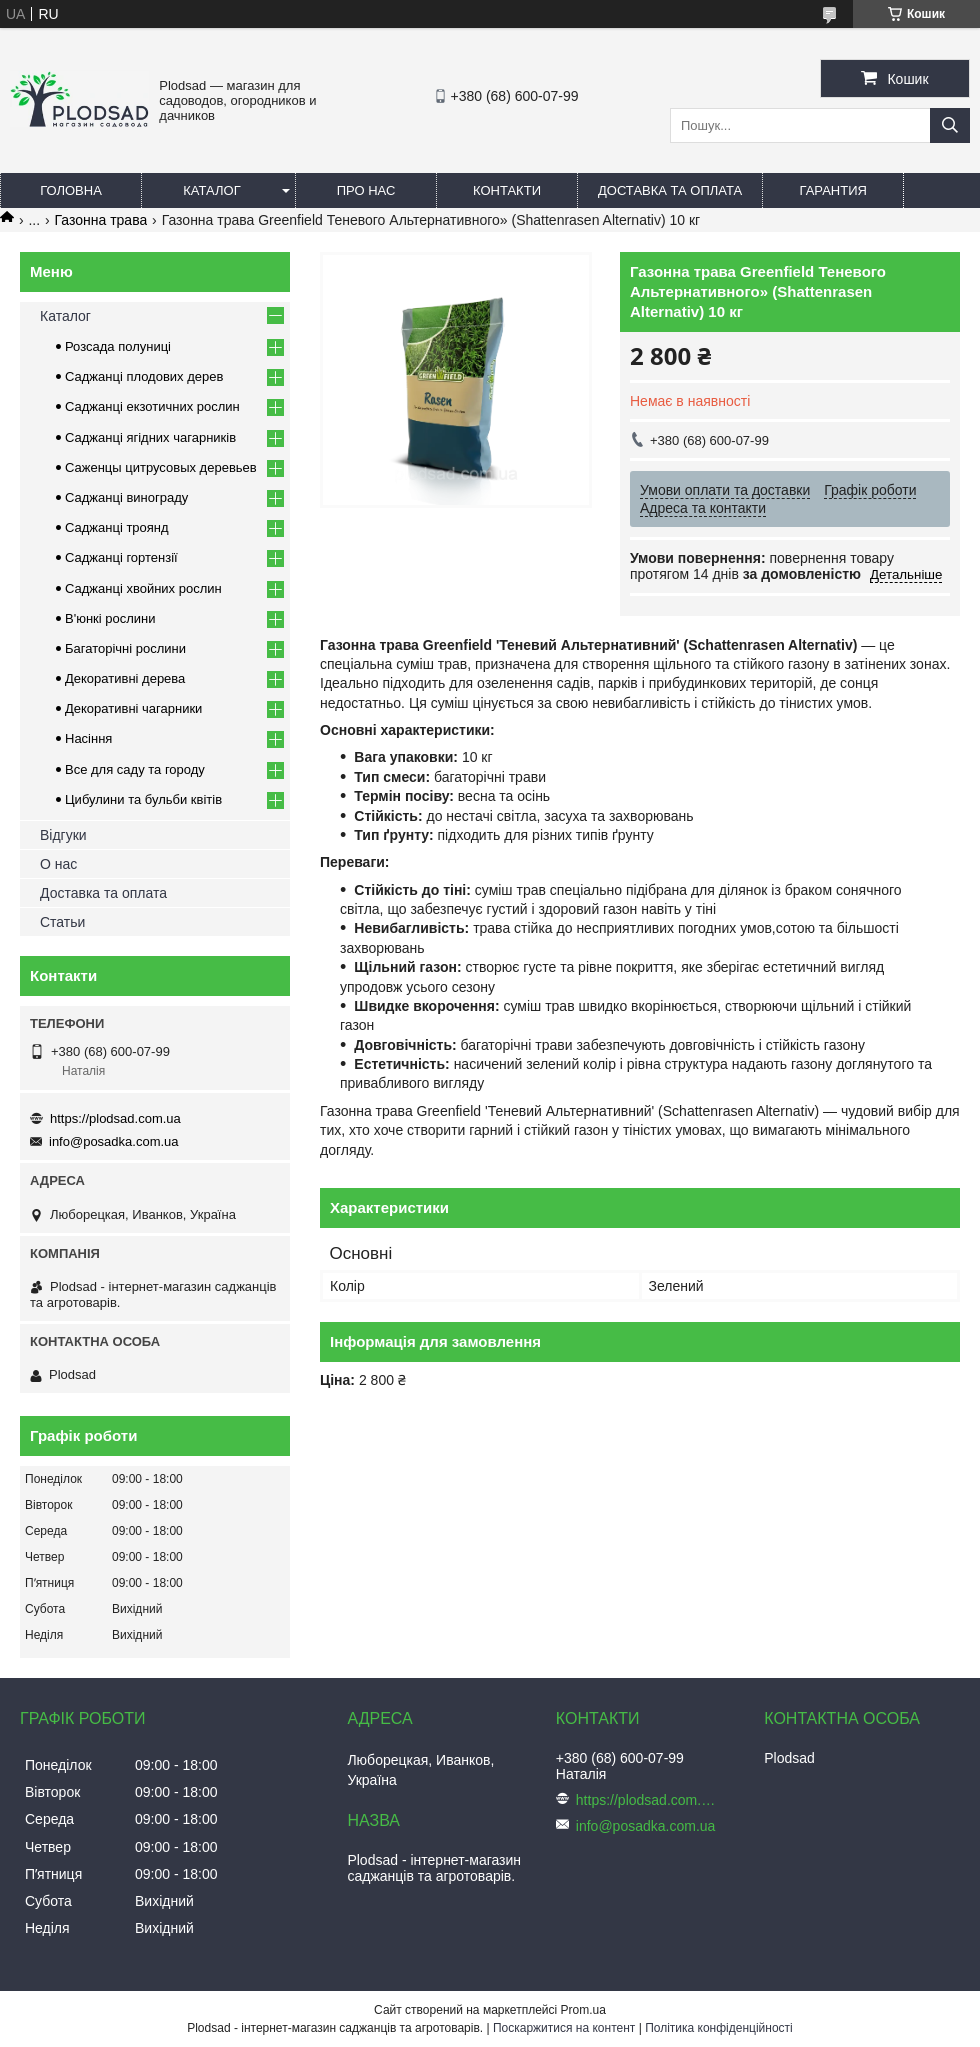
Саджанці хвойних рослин (143, 588)
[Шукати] (950, 125)
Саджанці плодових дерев (144, 376)
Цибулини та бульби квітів (143, 799)
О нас (58, 864)
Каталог (211, 190)
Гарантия (833, 190)
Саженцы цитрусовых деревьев (161, 467)
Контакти (507, 190)
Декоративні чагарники (133, 708)
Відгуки (63, 835)
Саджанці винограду (126, 497)
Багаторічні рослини (125, 648)
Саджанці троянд (117, 527)
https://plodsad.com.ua (115, 1118)
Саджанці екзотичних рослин (152, 406)
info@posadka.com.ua (114, 1141)
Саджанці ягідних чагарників (150, 437)
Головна (71, 190)
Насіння (88, 738)
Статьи (62, 922)
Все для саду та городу (135, 769)
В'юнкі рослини (110, 618)
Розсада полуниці (118, 346)
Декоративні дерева (125, 678)
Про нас (366, 190)
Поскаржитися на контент (564, 2028)
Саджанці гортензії (121, 557)
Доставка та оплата (670, 190)
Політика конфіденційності (719, 2028)
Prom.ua (583, 2010)
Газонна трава (101, 220)
